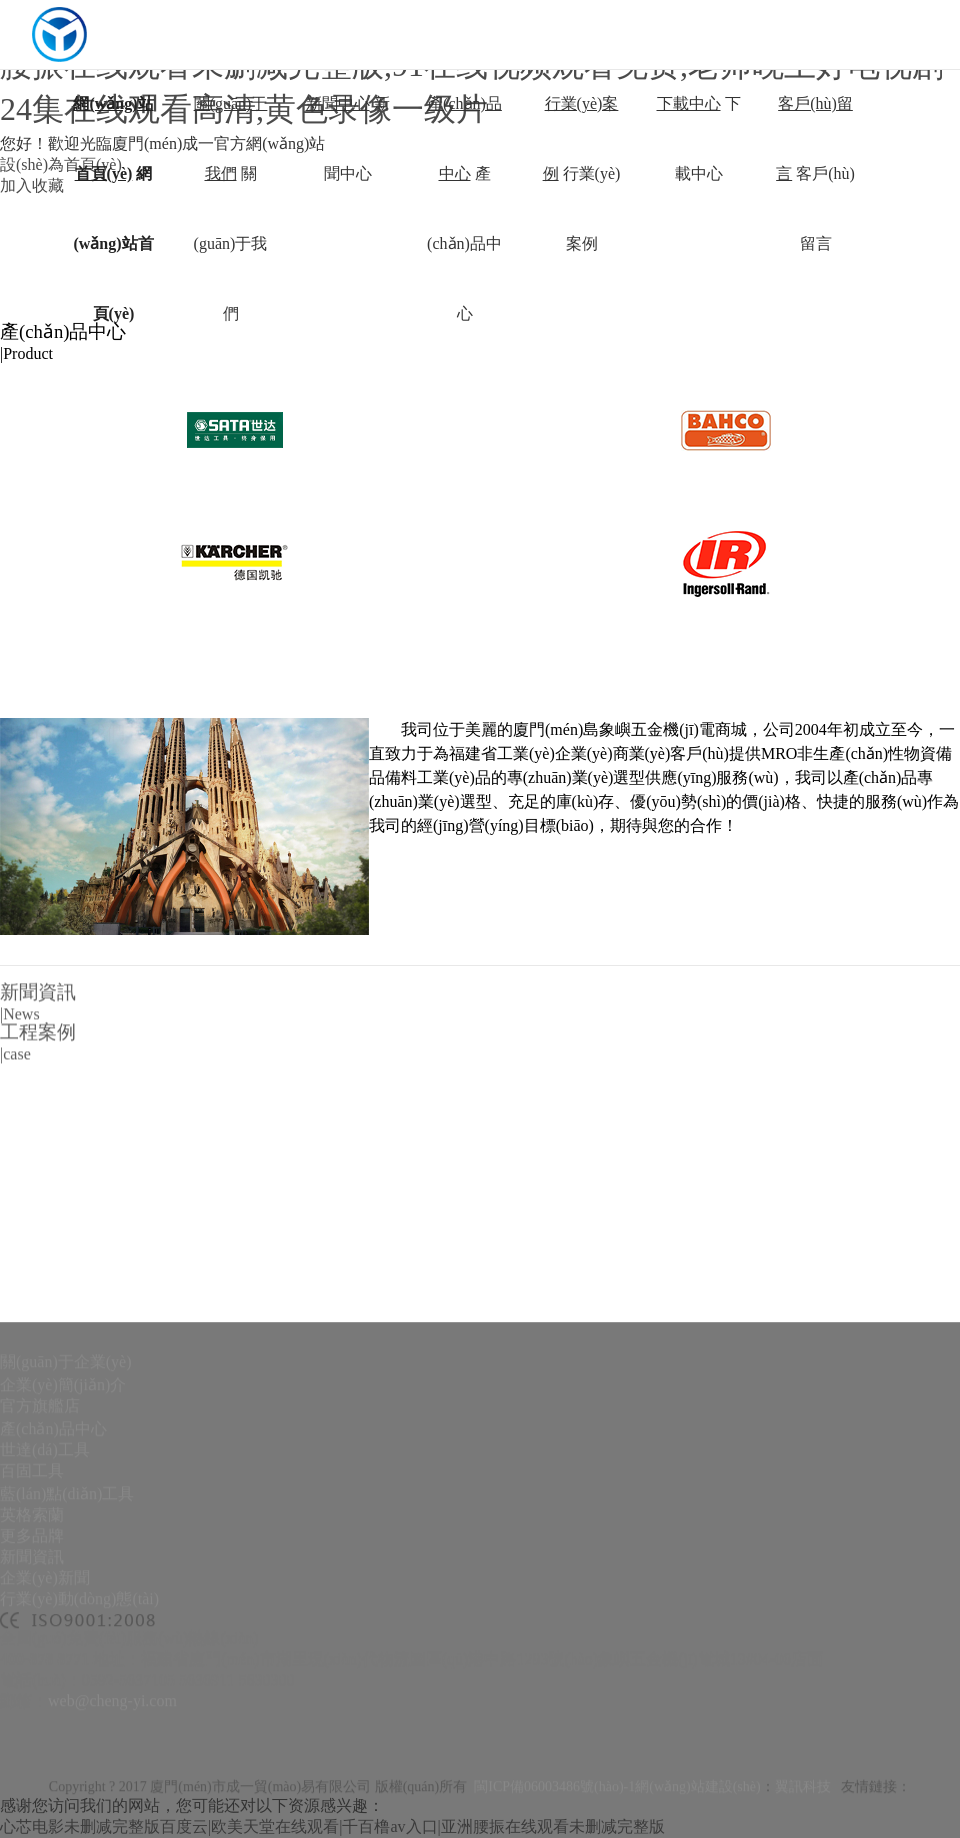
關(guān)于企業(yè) (66, 1490)
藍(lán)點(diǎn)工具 (67, 1622)
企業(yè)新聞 (45, 1706)
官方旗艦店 (40, 1534)
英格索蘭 (32, 1643)
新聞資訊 (32, 1685)
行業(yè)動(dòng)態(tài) (79, 1727)
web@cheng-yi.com (112, 1829)
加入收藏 (32, 185)
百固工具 (32, 1599)
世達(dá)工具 (45, 1578)
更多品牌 (32, 1664)
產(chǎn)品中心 (53, 1557)
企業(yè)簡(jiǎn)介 (63, 1513)
